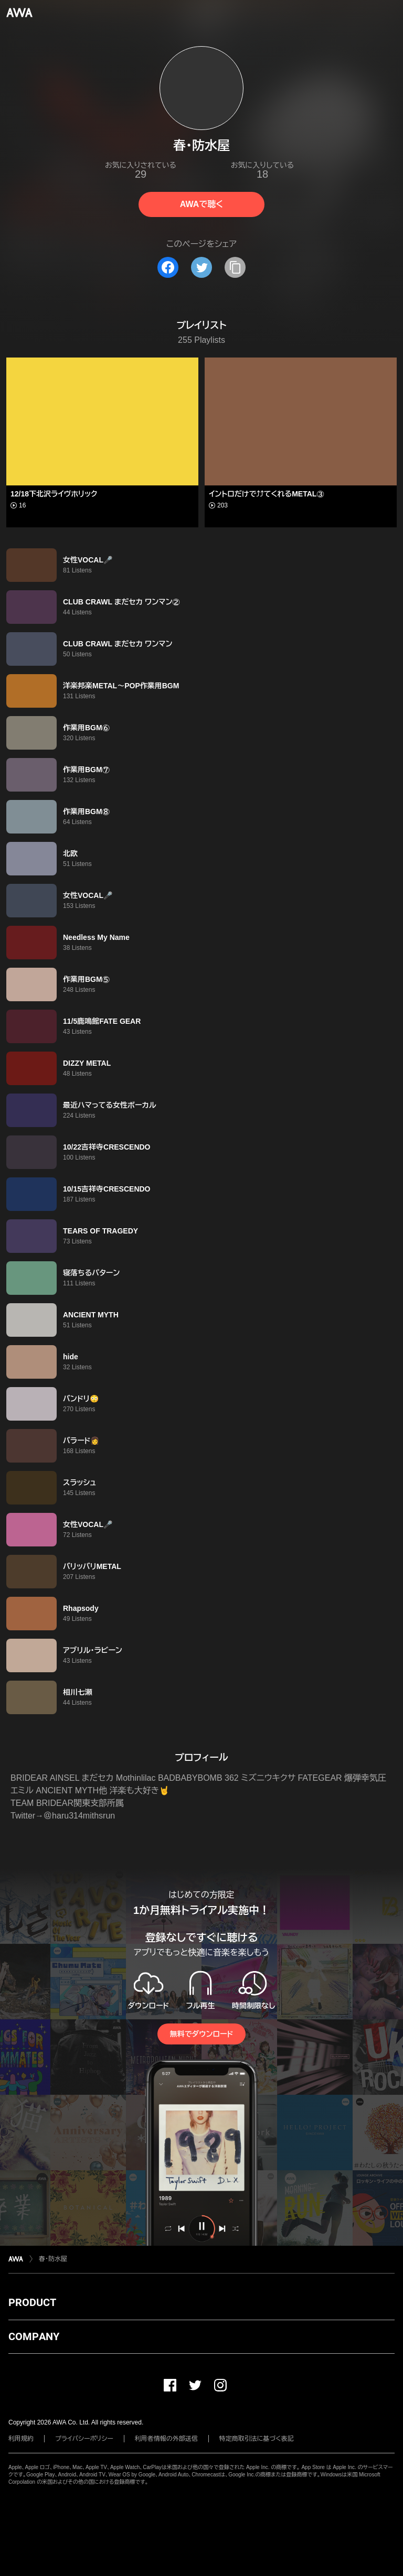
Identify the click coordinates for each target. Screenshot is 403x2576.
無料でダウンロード (201, 2034)
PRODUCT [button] (32, 2302)
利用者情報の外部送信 (166, 2438)
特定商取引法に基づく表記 (256, 2438)
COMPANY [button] (33, 2336)
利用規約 (21, 2438)
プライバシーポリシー (84, 2438)
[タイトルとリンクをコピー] (235, 267)
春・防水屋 (53, 2259)
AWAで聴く (201, 204)
